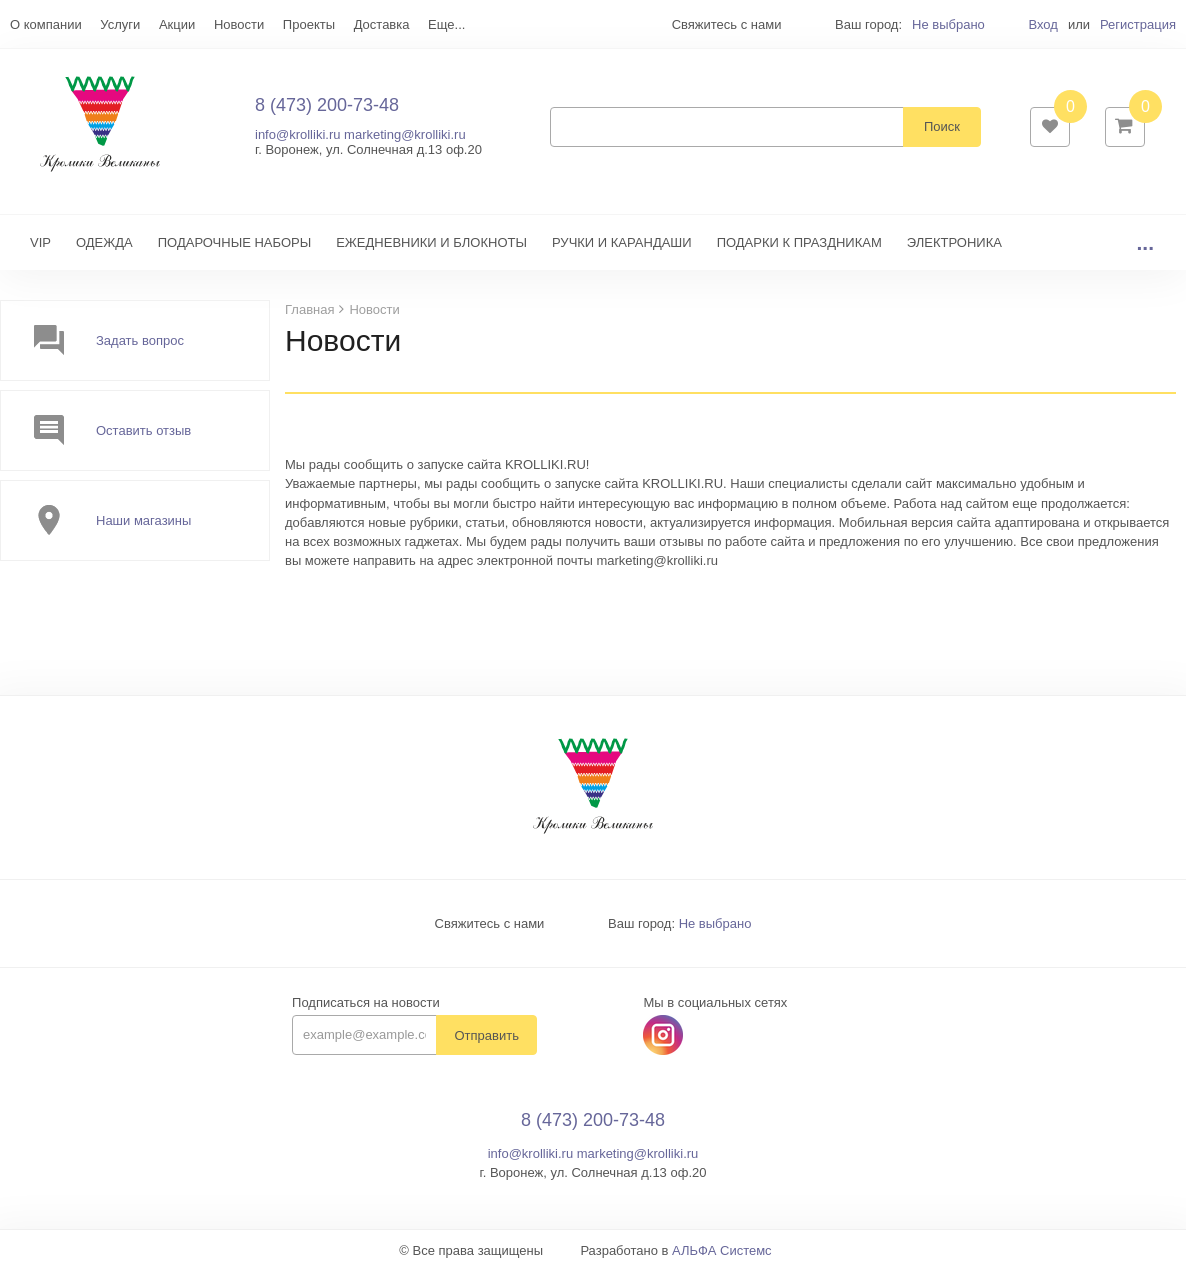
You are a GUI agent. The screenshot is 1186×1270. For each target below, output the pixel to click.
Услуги (120, 24)
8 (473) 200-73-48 (327, 105)
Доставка (382, 24)
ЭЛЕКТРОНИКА (954, 242)
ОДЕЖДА (104, 242)
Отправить (486, 1035)
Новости (239, 24)
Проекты (309, 24)
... (1145, 242)
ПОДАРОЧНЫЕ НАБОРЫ (234, 242)
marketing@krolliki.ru (405, 134)
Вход (1042, 24)
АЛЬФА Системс (722, 1250)
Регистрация (1138, 24)
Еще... (446, 24)
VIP (40, 242)
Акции (177, 24)
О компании (46, 24)
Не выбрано (948, 24)
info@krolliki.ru (297, 134)
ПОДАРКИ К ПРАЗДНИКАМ (799, 242)
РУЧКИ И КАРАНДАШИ (622, 242)
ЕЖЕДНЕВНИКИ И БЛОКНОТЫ (431, 242)
